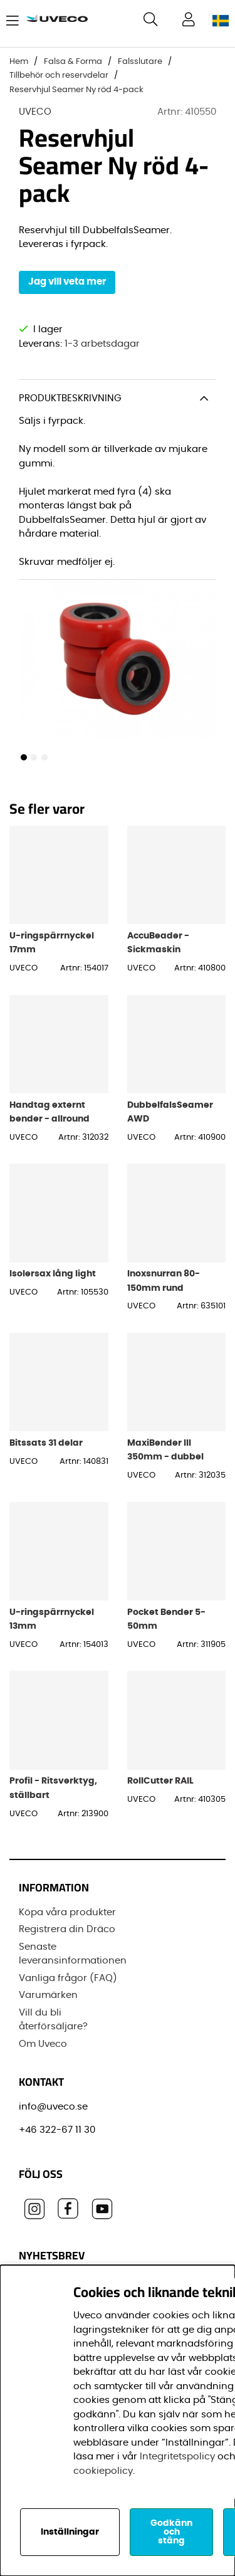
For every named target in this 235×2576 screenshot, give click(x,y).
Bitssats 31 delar (46, 1443)
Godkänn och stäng (171, 2532)
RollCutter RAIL (160, 1780)
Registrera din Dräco (67, 1929)
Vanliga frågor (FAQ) (68, 1978)
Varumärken (48, 1995)
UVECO (35, 112)
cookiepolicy (103, 2471)
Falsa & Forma (73, 62)
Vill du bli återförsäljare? (53, 2020)
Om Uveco (43, 2044)
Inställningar (70, 2532)
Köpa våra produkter (67, 1912)
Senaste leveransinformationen (73, 1954)
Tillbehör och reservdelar (58, 75)
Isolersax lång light (52, 1273)
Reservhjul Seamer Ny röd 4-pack (76, 90)
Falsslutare (140, 62)
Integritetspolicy (177, 2456)
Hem (18, 62)
